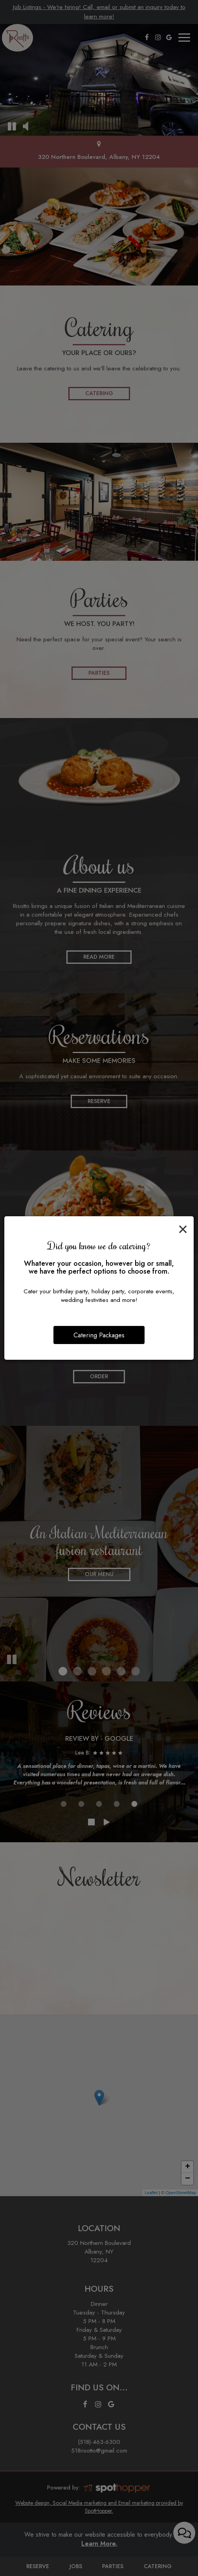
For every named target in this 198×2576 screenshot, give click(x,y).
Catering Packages (99, 1335)
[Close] (183, 1228)
